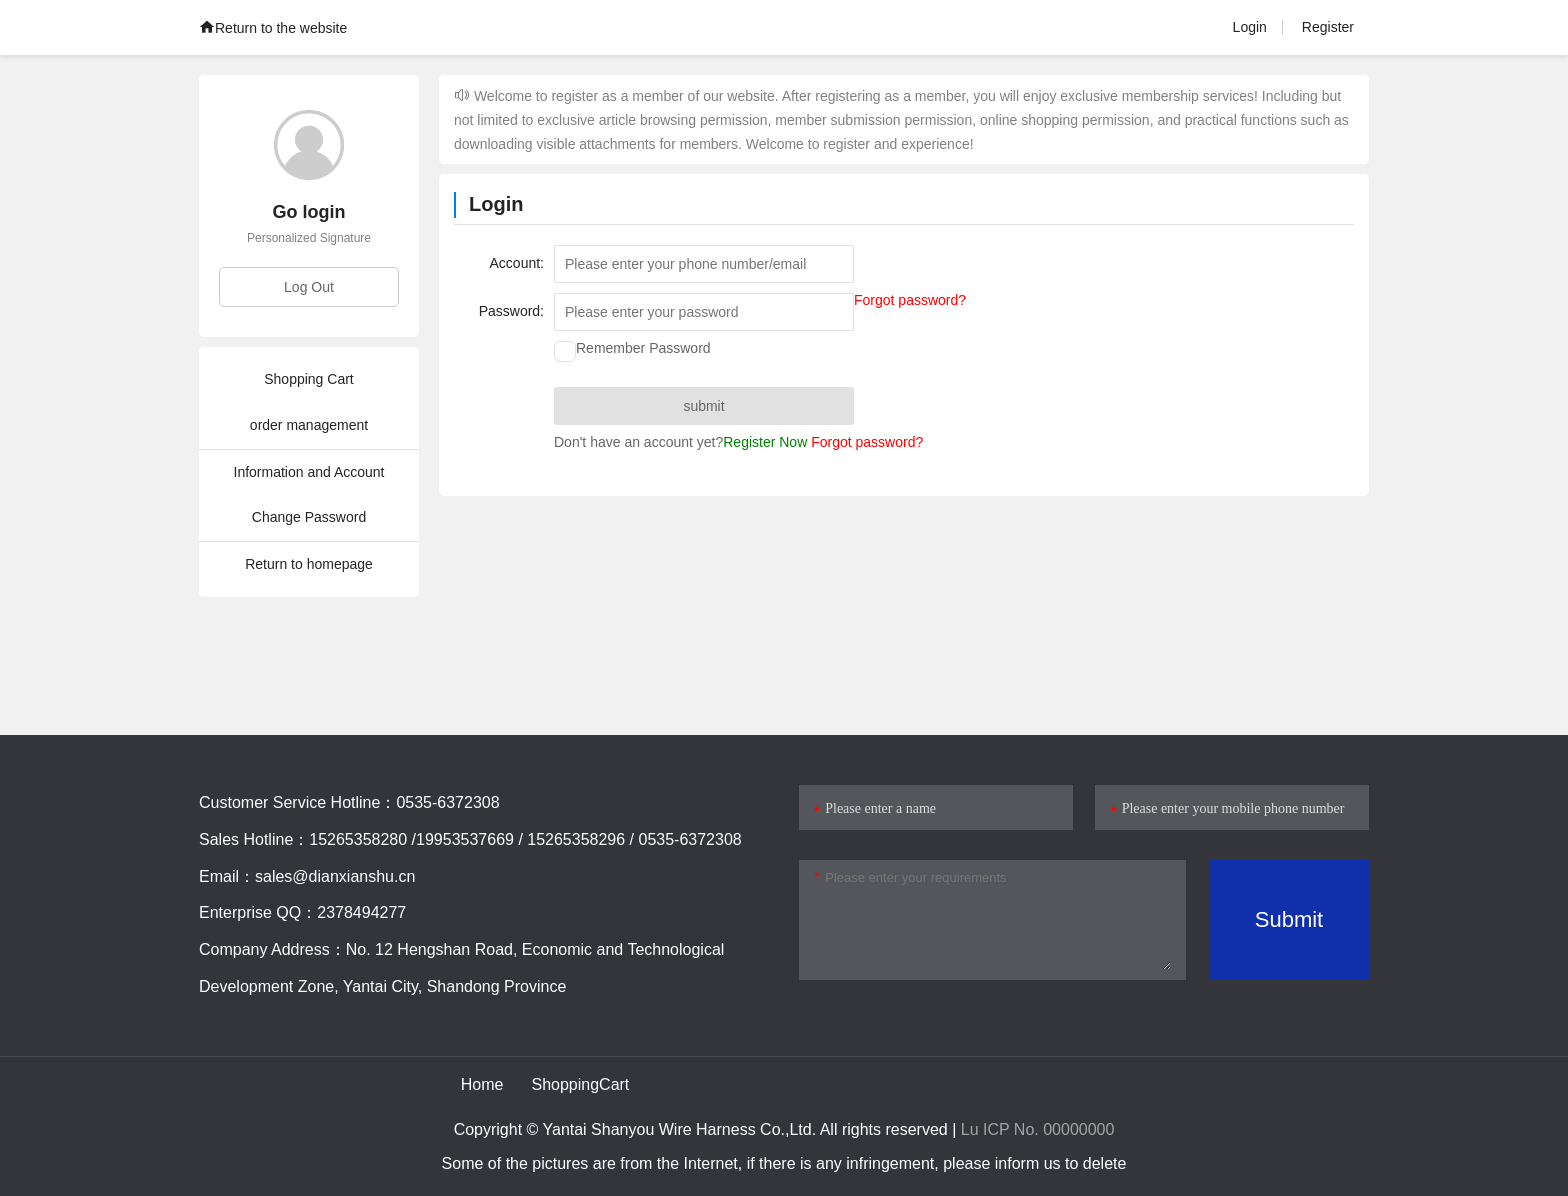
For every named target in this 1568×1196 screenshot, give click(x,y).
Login (1250, 27)
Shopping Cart (309, 379)
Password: (511, 311)
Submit (1289, 919)
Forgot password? (910, 300)
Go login (309, 212)
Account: (517, 263)
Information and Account (309, 472)
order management (309, 425)
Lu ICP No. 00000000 (1038, 1129)
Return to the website (273, 27)
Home (482, 1084)
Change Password (309, 517)
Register (1328, 27)
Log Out (309, 287)
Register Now (765, 442)
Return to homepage (309, 564)
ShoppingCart (580, 1084)
